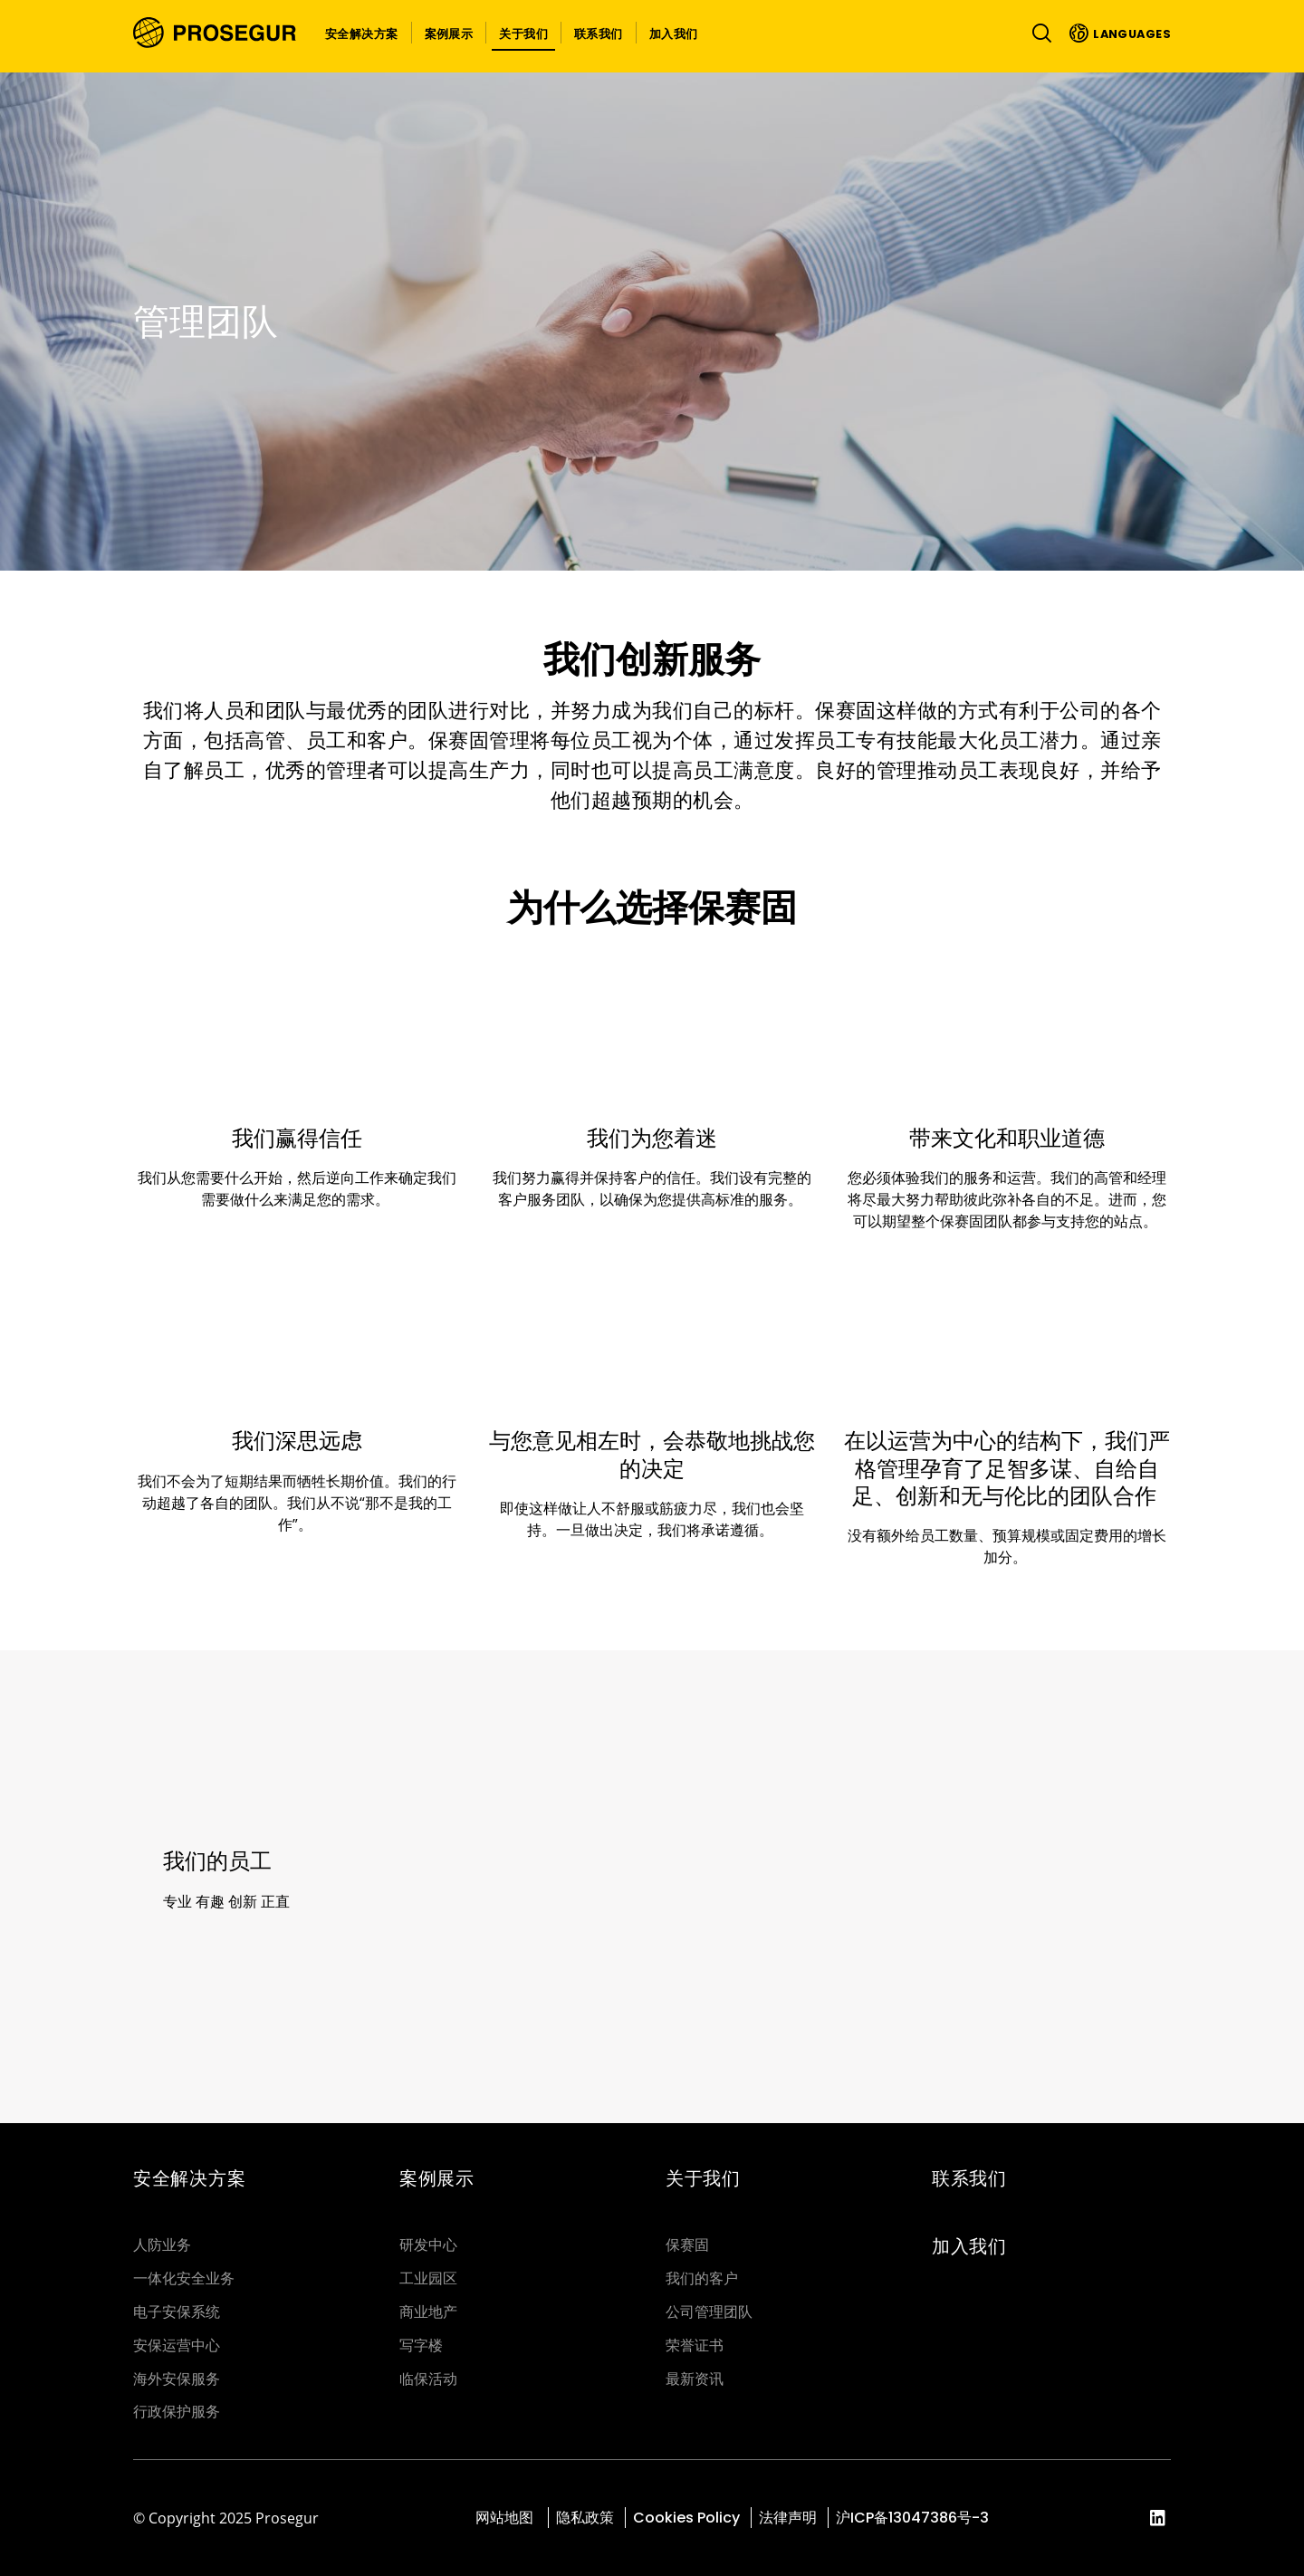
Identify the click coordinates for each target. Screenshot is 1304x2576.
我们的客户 (702, 2278)
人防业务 (162, 2245)
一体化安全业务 (184, 2278)
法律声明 (788, 2517)
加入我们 (969, 2246)
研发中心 (428, 2245)
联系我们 (969, 2178)
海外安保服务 (176, 2379)
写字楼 (421, 2345)
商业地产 (428, 2312)
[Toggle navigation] (1037, 33)
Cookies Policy (686, 2517)
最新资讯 (695, 2379)
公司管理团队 (709, 2312)
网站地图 (506, 2517)
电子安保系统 (176, 2312)
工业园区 (428, 2278)
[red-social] (1158, 2519)
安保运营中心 (176, 2345)
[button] (362, 32)
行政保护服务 (176, 2411)
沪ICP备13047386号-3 (912, 2517)
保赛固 (687, 2245)
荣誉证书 (695, 2345)
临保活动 (428, 2379)
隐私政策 (585, 2517)
